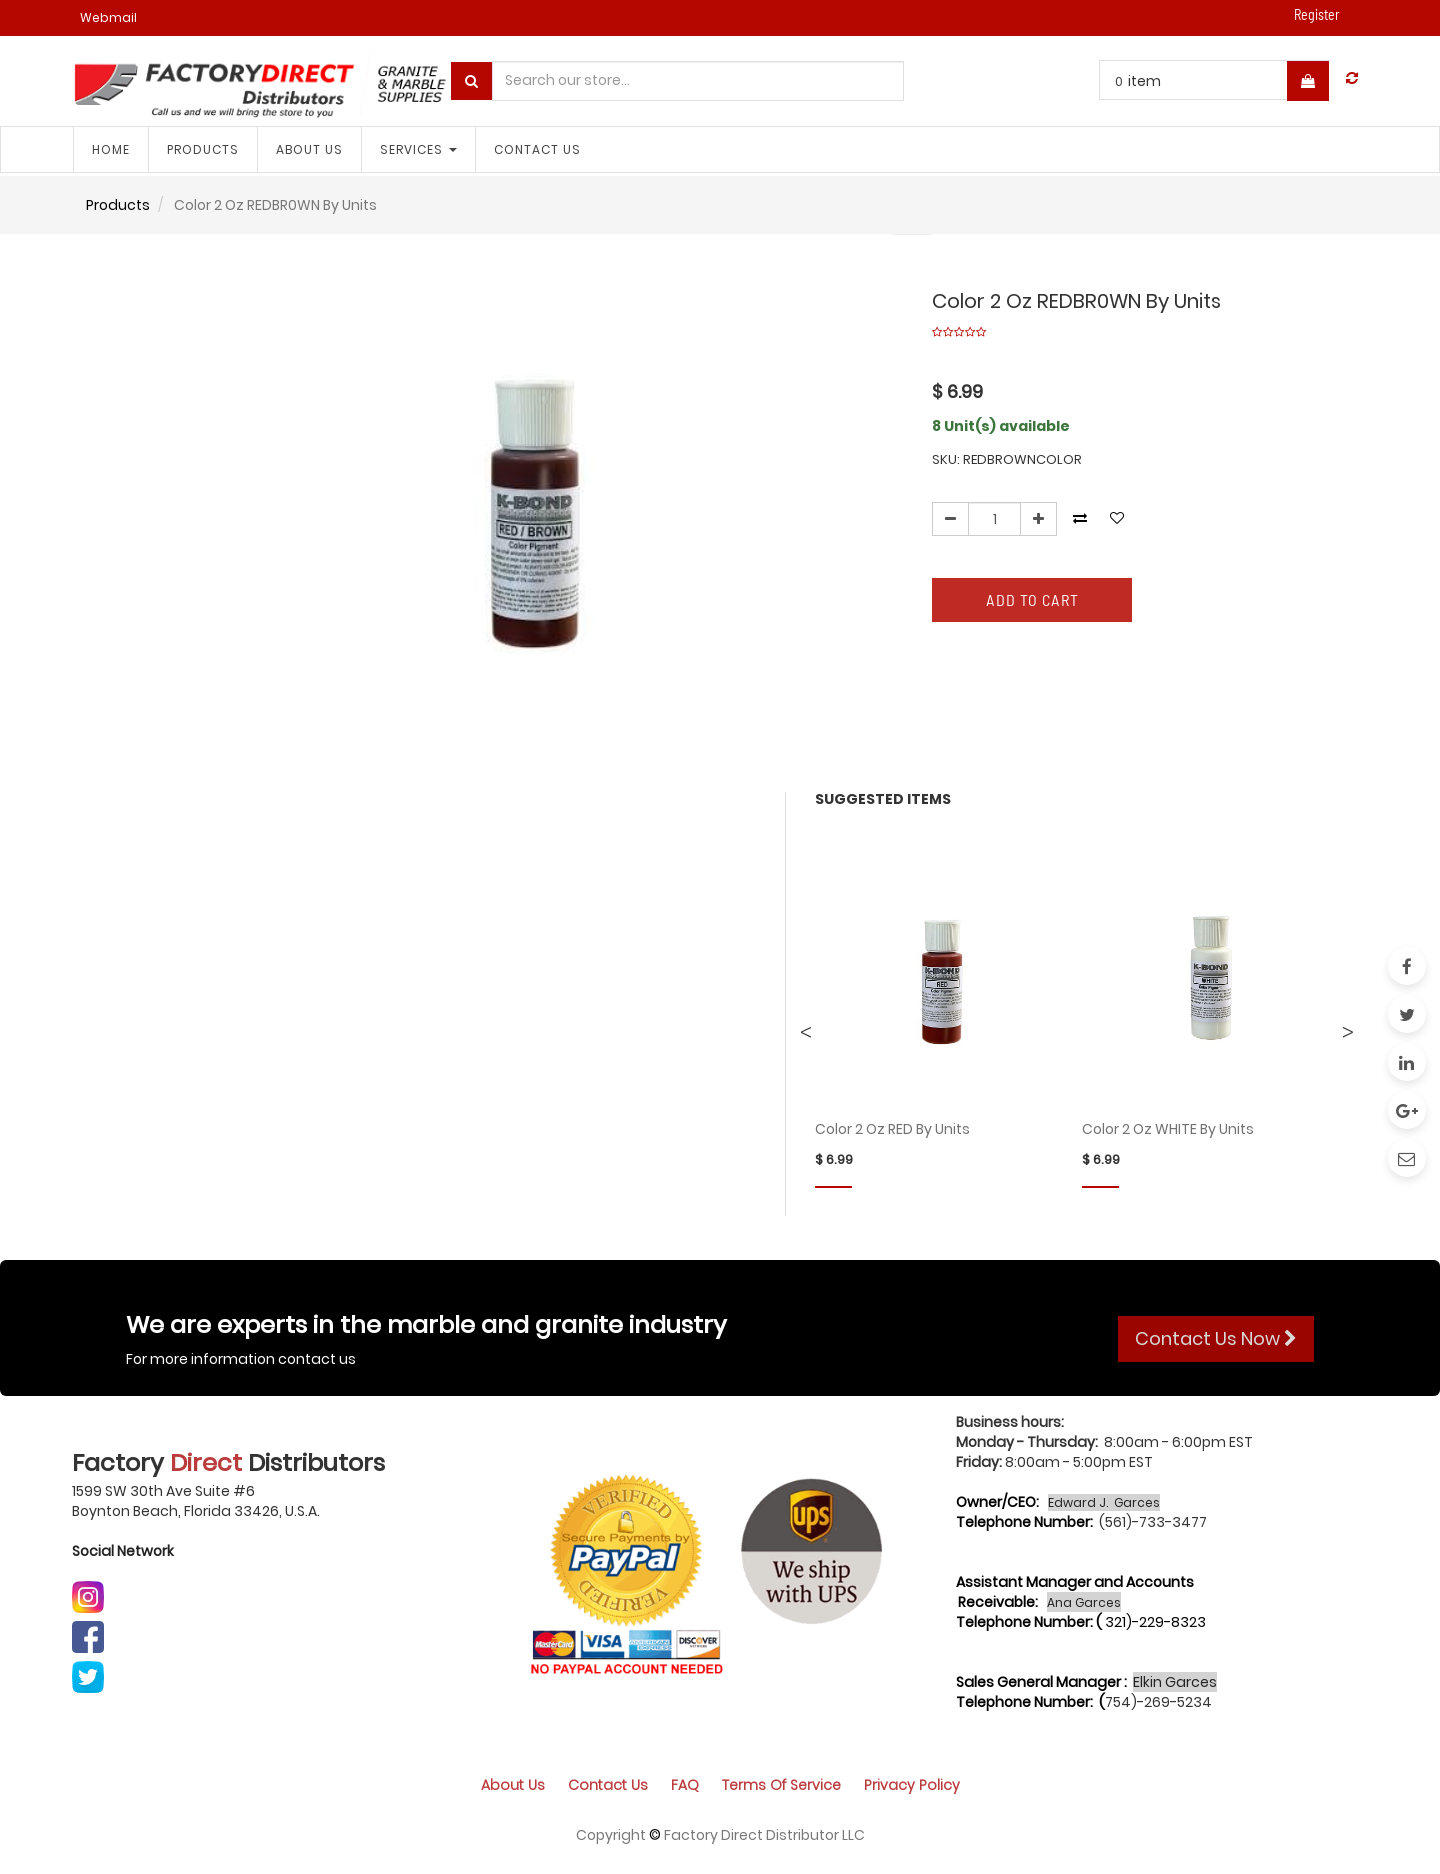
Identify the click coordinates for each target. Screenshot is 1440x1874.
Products (118, 205)
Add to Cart (1032, 599)
